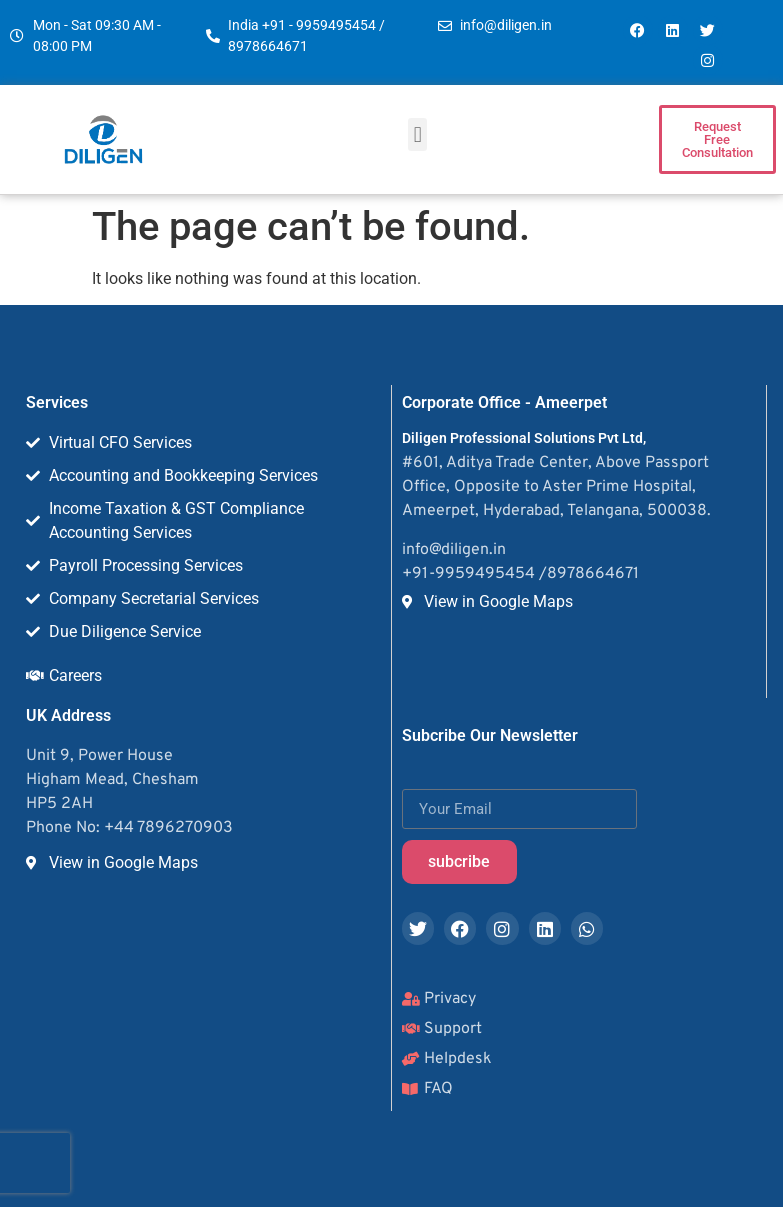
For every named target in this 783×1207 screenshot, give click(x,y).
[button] (417, 134)
